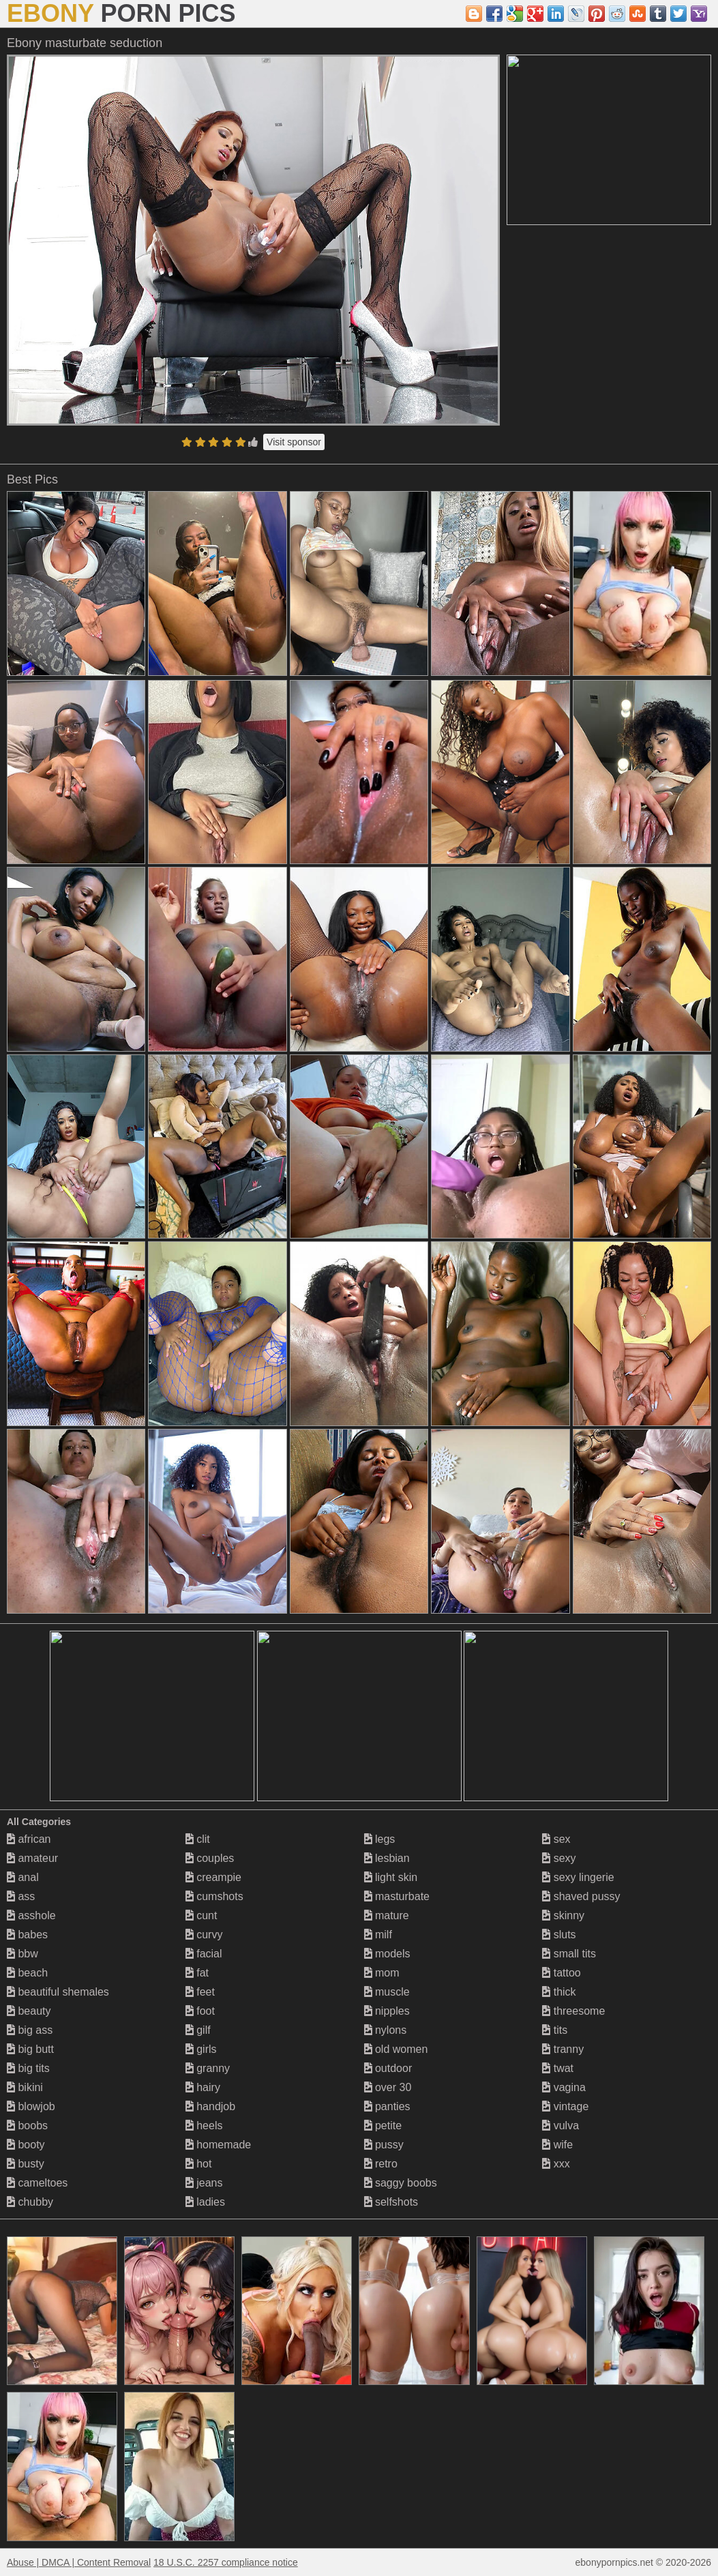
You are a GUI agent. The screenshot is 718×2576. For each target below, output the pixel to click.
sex (556, 1839)
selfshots (391, 2202)
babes (27, 1934)
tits (554, 2030)
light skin (391, 1877)
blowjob (31, 2106)
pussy (384, 2144)
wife (557, 2144)
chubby (30, 2202)
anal (23, 1877)
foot (200, 2011)
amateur (32, 1858)
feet (200, 1992)
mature (386, 1915)
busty (25, 2164)
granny (207, 2068)
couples (210, 1858)
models (387, 1953)
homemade (218, 2144)
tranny (563, 2049)
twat (557, 2068)
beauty (28, 2011)
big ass (30, 2030)
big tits (28, 2068)
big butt (30, 2049)
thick (558, 1992)
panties (387, 2106)
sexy (558, 1858)
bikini (25, 2087)
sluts (558, 1934)
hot (198, 2164)
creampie (213, 1877)
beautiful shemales (58, 1992)
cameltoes (37, 2183)
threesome (573, 2011)
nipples (387, 2011)
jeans (204, 2183)
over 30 (388, 2087)
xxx (555, 2164)
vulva (560, 2125)
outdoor (388, 2068)
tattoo (561, 1973)
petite (383, 2125)
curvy (204, 1934)
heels (204, 2125)
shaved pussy (581, 1896)
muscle (387, 1992)
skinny (563, 1915)
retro (381, 2164)
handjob (210, 2106)
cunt (201, 1915)
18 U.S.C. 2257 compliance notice (225, 2562)
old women (396, 2049)
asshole (31, 1915)
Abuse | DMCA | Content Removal (79, 2562)
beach (27, 1973)
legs (379, 1839)
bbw (22, 1953)
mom (382, 1973)
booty (26, 2144)
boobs (27, 2125)
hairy (202, 2087)
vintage (565, 2106)
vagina (564, 2087)
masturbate (397, 1896)
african (28, 1839)
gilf (198, 2030)
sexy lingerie (578, 1877)
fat (197, 1973)
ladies (205, 2202)
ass (21, 1896)
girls (201, 2049)
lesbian (387, 1858)
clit (197, 1839)
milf (378, 1934)
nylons (385, 2030)
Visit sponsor (294, 441)
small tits (569, 1953)
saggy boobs (400, 2183)
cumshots (214, 1896)
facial (203, 1953)
